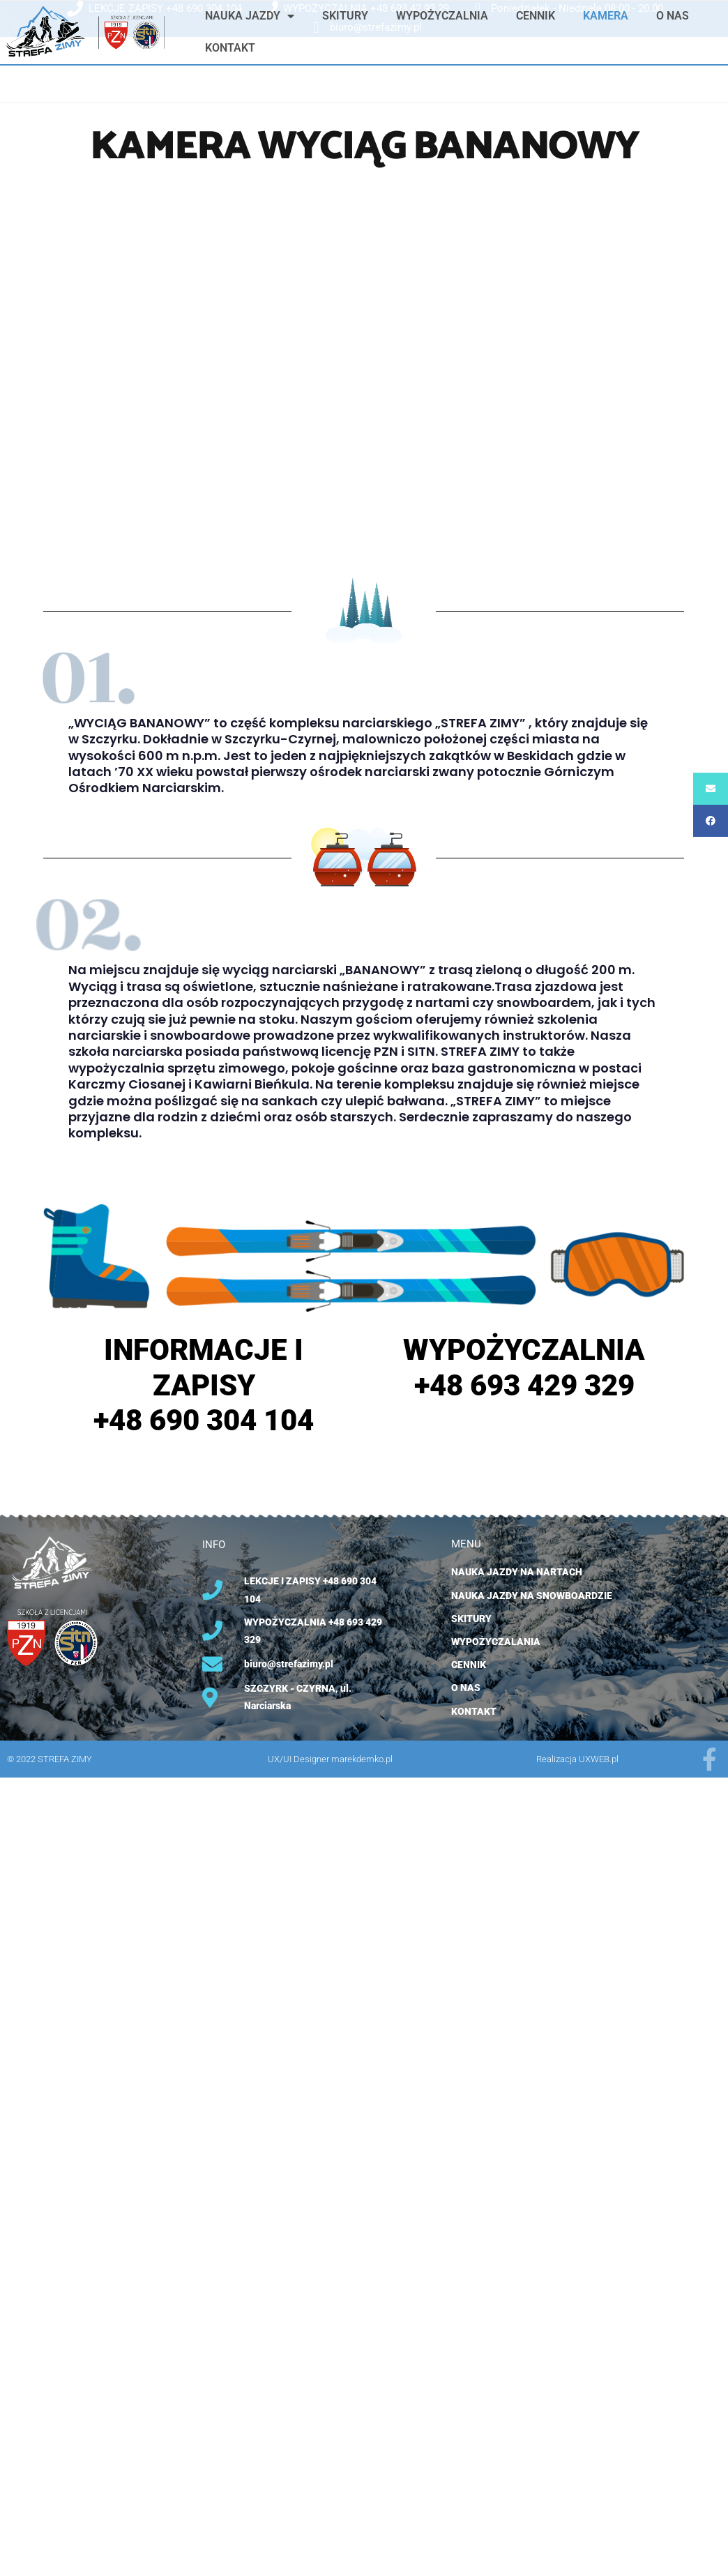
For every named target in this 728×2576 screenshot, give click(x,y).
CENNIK (535, 15)
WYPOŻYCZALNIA (442, 15)
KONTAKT (230, 47)
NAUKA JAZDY (249, 16)
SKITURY (345, 15)
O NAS (672, 15)
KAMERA (605, 15)
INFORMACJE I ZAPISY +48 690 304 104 (203, 1385)
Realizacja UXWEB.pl (577, 1759)
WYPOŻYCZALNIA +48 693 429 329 (524, 1367)
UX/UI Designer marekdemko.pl (330, 1759)
